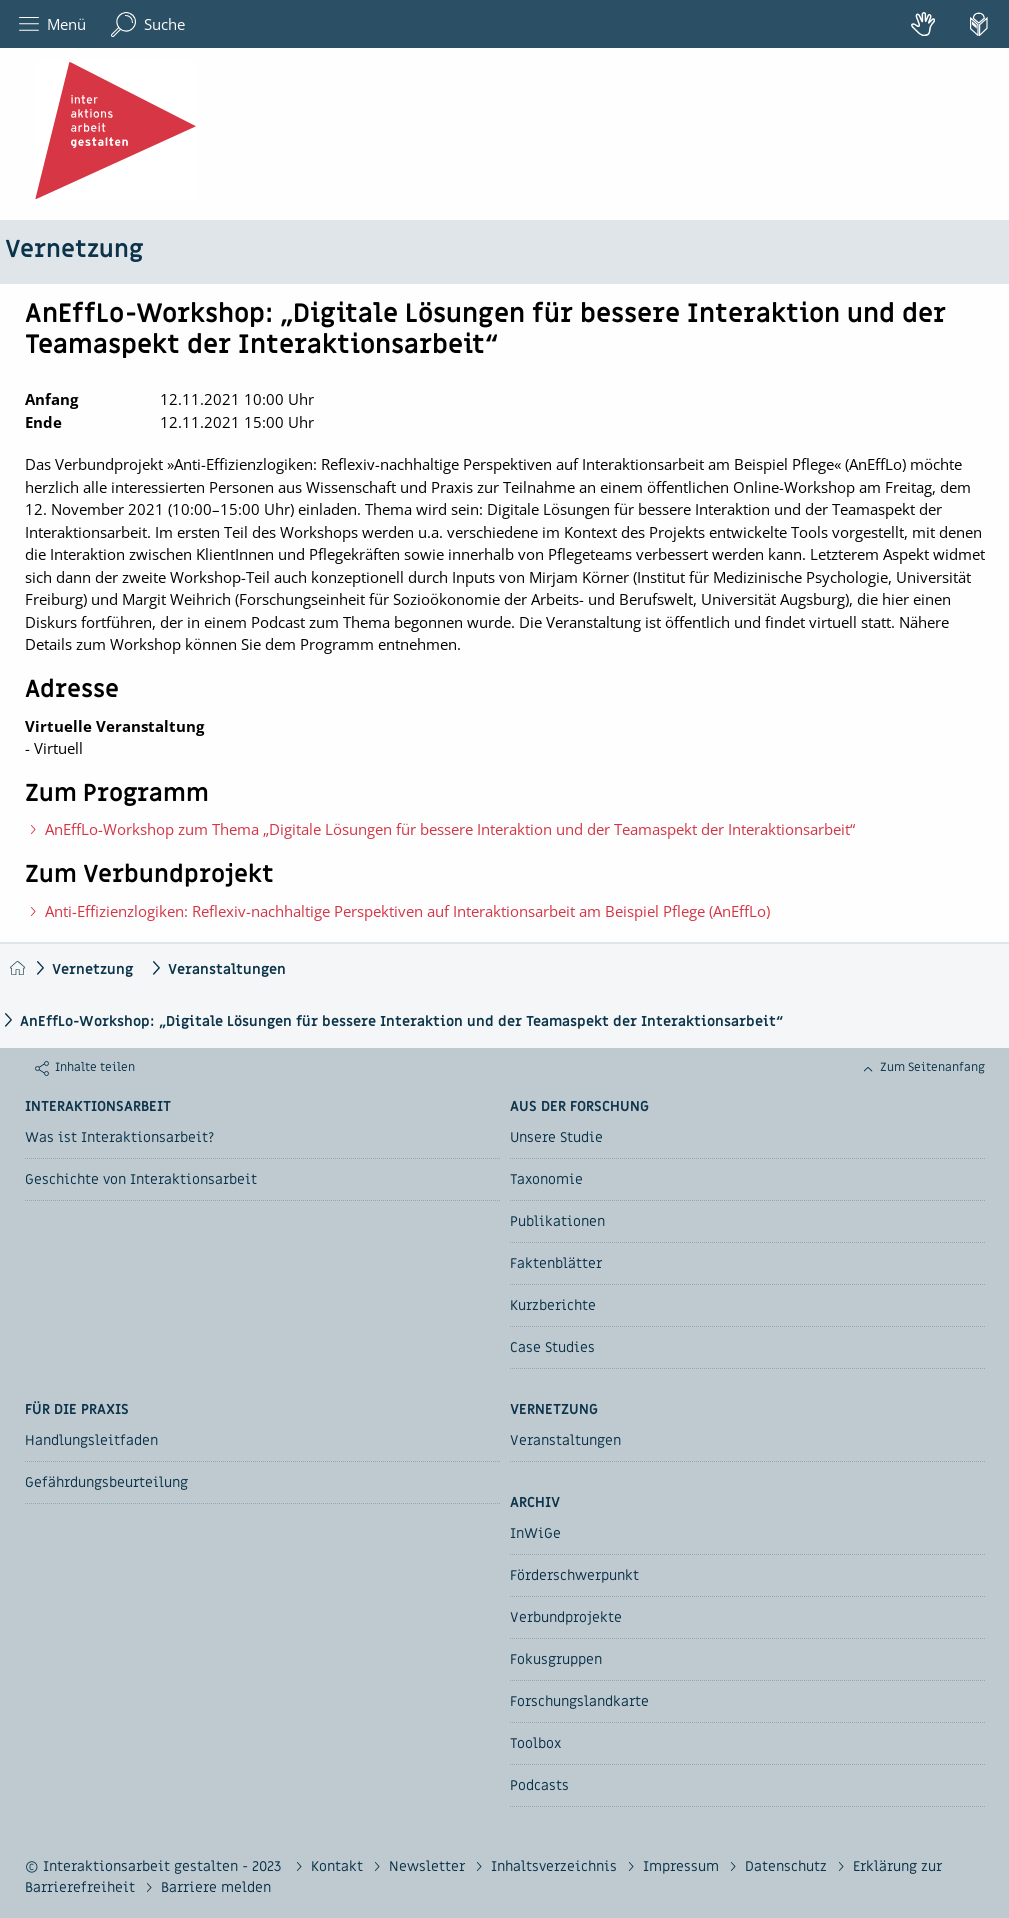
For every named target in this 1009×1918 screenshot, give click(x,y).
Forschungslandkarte (579, 1701)
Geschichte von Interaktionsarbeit (141, 1179)
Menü (52, 24)
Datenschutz (788, 1866)
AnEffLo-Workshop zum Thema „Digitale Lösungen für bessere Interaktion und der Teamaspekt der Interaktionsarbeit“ (450, 829)
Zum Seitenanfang (932, 1067)
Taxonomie (546, 1179)
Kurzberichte (553, 1305)
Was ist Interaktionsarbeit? (119, 1137)
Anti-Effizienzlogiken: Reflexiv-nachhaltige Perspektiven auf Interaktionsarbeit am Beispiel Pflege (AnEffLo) (407, 911)
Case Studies (552, 1347)
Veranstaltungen (227, 969)
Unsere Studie (556, 1137)
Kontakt (339, 1866)
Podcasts (539, 1785)
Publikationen (557, 1221)
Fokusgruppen (556, 1659)
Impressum (683, 1866)
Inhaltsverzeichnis (556, 1866)
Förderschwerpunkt (574, 1575)
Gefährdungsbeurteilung (106, 1482)
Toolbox (535, 1743)
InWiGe (535, 1533)
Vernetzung (74, 249)
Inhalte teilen (95, 1067)
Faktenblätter (556, 1263)
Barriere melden (216, 1887)
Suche (148, 24)
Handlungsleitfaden (91, 1440)
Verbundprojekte (566, 1617)
